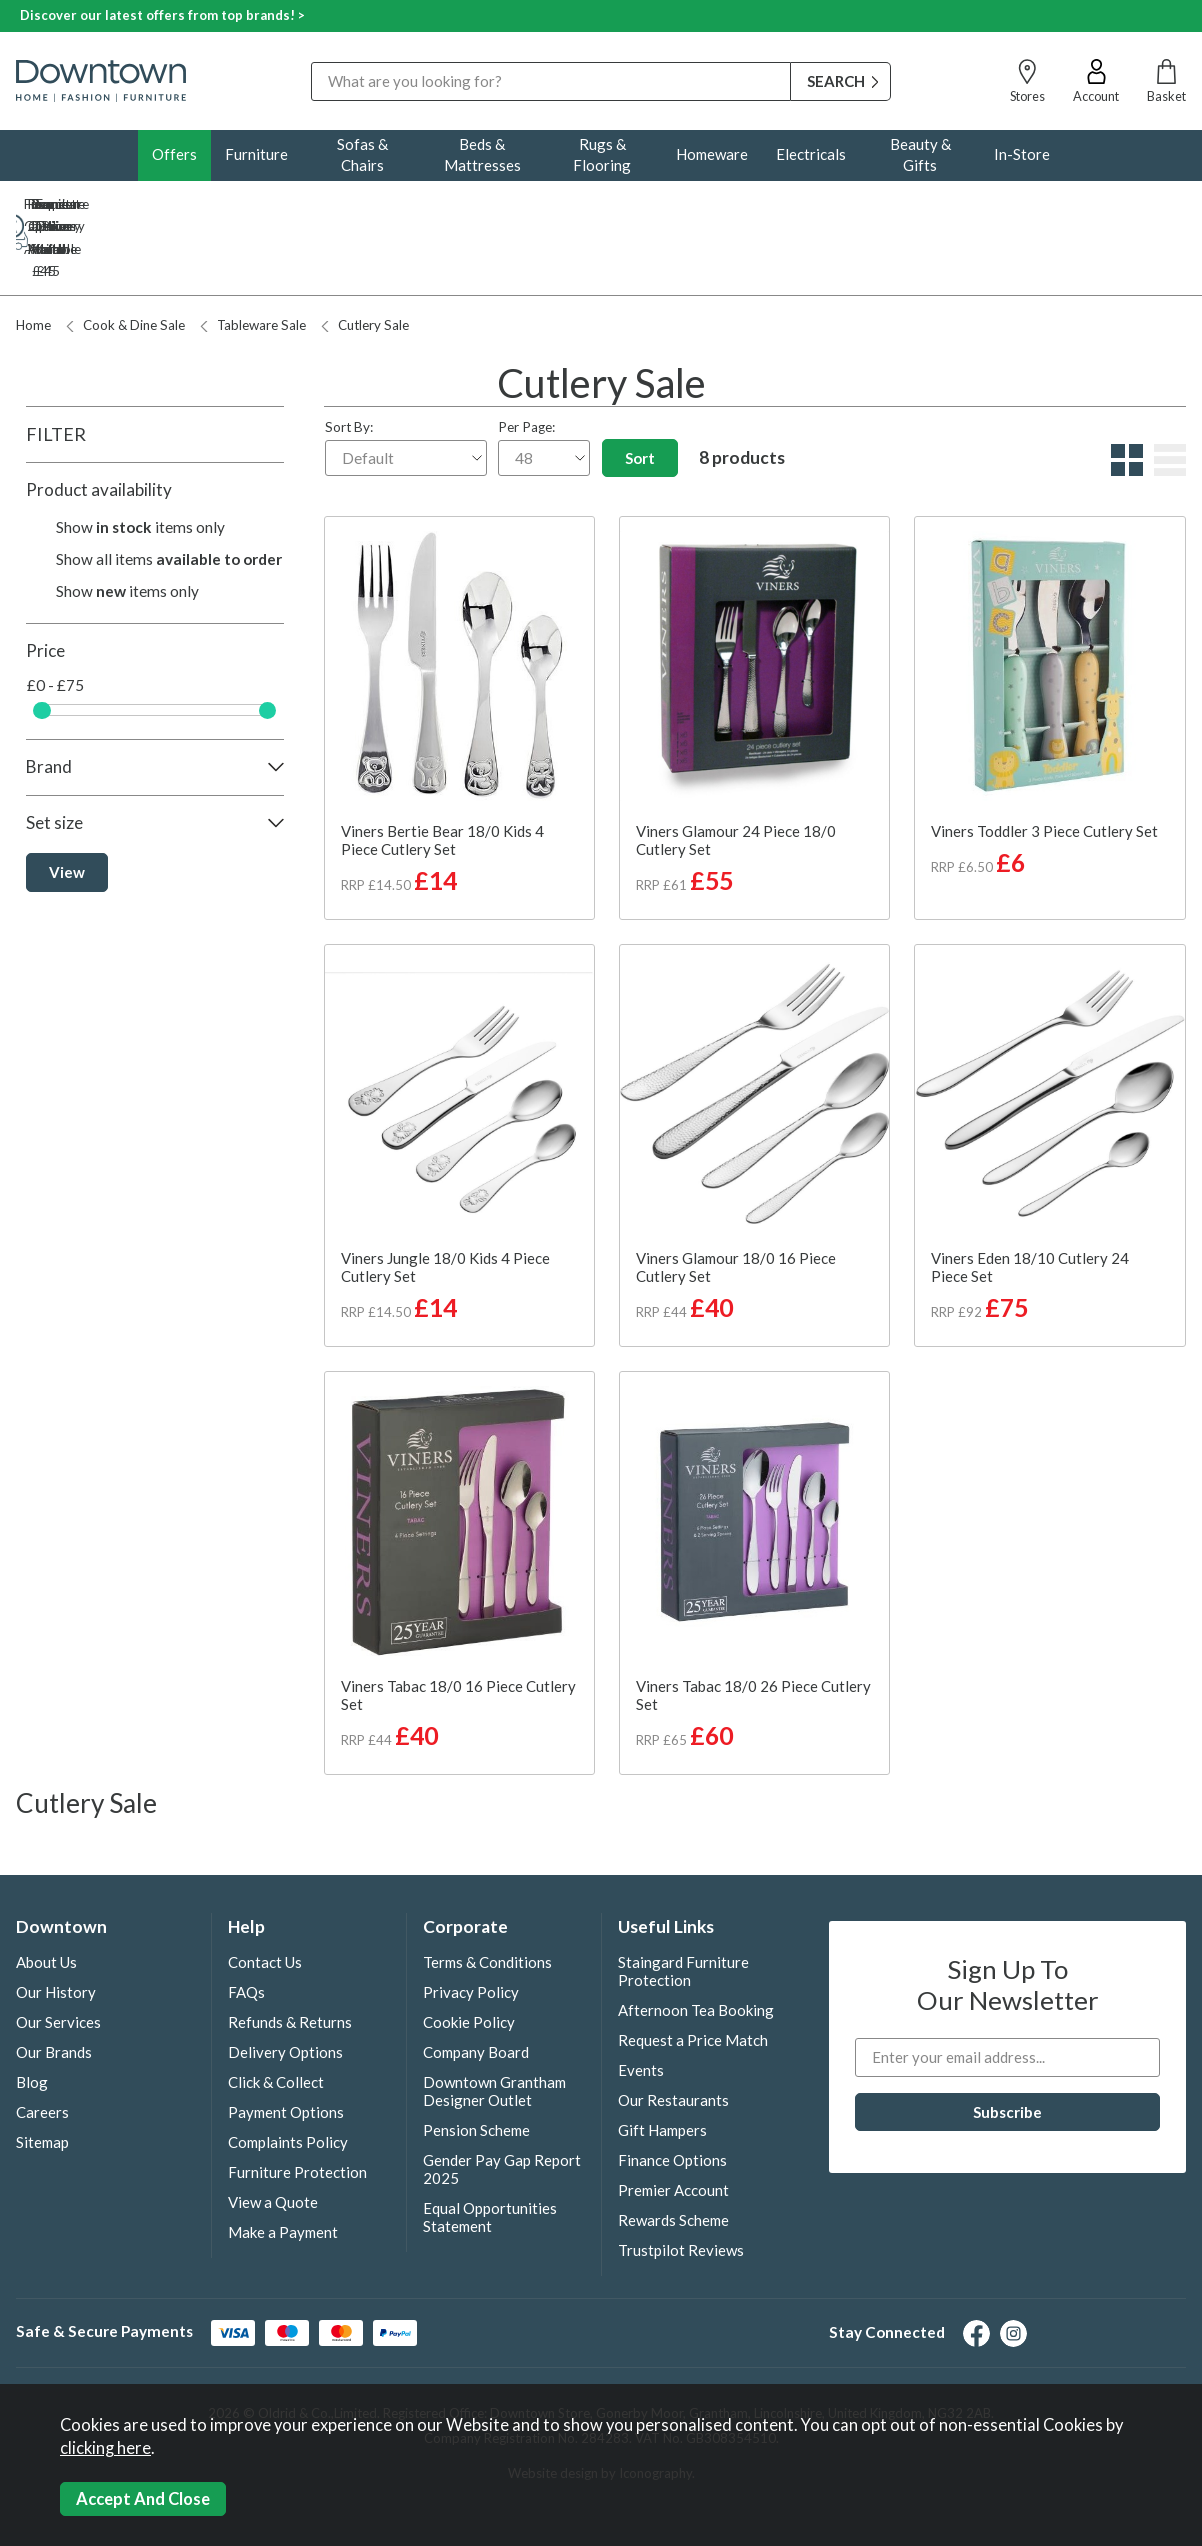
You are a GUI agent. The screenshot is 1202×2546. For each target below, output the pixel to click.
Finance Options (672, 2094)
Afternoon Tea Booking (696, 1944)
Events (641, 2004)
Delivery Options (285, 1986)
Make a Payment (283, 2166)
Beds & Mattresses (482, 154)
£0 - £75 (55, 619)
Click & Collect (276, 2016)
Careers (42, 2046)
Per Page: (544, 381)
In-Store (1022, 154)
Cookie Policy (469, 1956)
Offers (174, 154)
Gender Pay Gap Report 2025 (502, 2103)
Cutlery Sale (365, 259)
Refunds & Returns (290, 1956)
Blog (32, 2016)
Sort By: (406, 381)
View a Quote (273, 2136)
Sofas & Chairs (362, 154)
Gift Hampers (662, 2064)
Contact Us (265, 1896)
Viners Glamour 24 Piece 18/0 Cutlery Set (736, 774)
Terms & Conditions (487, 1896)
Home (33, 259)
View (67, 806)
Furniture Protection (297, 2106)
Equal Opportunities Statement (490, 2151)
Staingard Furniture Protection (683, 1905)
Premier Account (673, 2124)
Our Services (58, 1956)
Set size (54, 756)
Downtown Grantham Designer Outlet (494, 2025)
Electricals (811, 154)
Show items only (140, 461)
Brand (49, 700)
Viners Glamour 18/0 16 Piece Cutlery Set (736, 1201)
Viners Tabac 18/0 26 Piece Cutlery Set (753, 1629)
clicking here (105, 2448)
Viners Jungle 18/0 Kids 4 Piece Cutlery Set (445, 1201)
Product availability (99, 423)
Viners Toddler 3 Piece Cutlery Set (1044, 765)
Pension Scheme (476, 2064)
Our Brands (54, 1986)
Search (311, 61)
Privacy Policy (471, 1926)
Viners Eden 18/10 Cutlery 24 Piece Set (1030, 1201)
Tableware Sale (253, 259)
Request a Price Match (693, 1974)
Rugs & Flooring (602, 154)
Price (45, 584)
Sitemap (42, 2076)
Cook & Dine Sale (125, 259)
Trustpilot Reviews (681, 2184)
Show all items (169, 493)
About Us (46, 1896)
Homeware (712, 154)
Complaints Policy (288, 2076)
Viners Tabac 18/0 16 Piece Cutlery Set (458, 1629)
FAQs (246, 1926)
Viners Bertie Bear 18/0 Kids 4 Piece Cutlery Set (442, 774)
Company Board (476, 1986)
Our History (56, 1926)
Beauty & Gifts (920, 154)
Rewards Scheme (673, 2154)
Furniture (256, 154)
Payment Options (286, 2046)
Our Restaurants (673, 2034)
